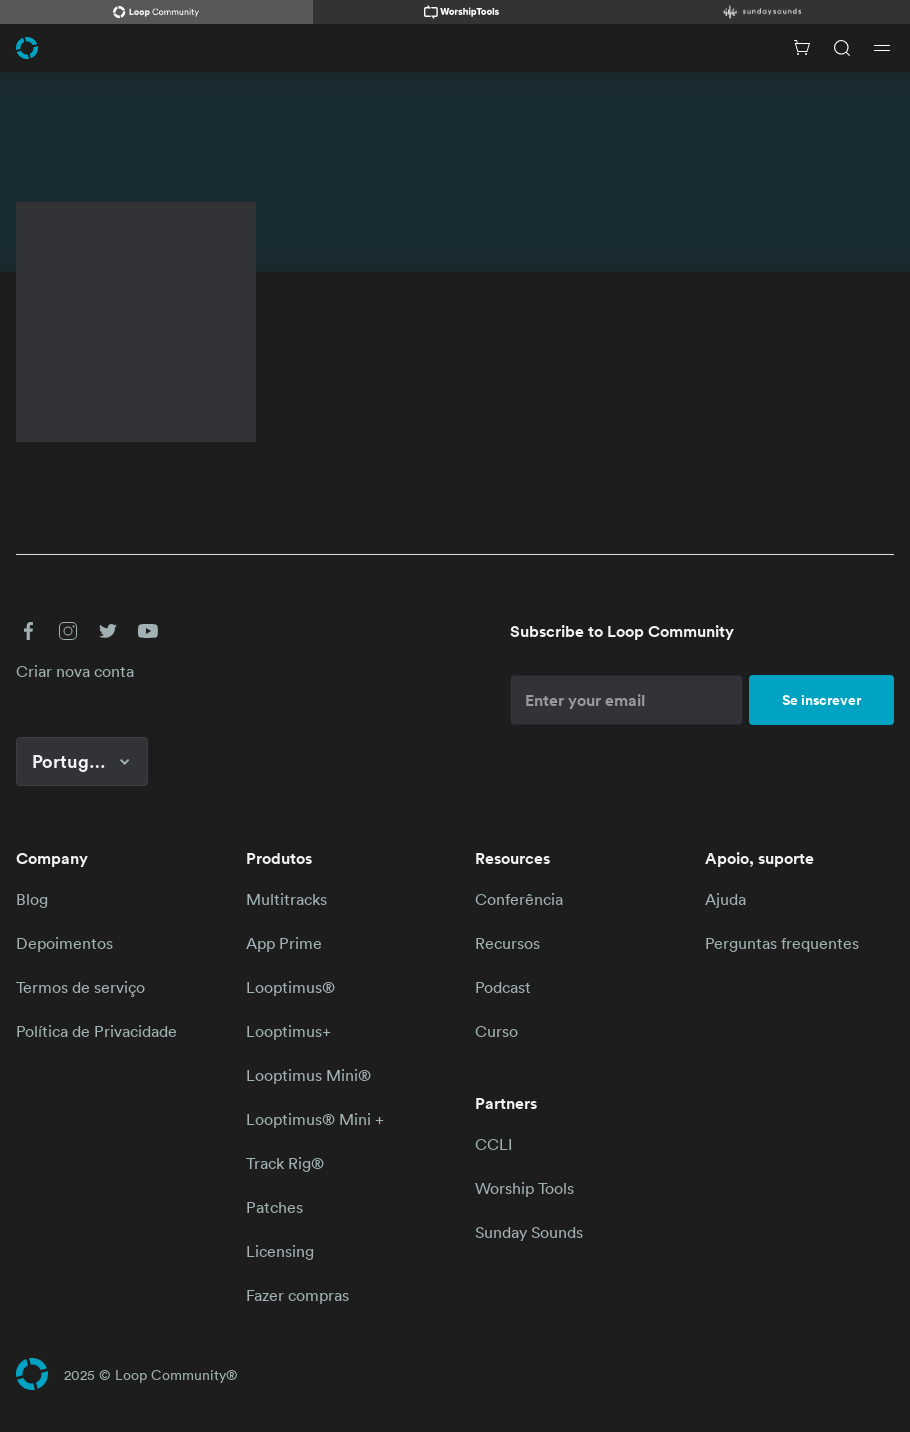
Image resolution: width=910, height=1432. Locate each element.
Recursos (507, 943)
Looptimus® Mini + (315, 1119)
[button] (28, 631)
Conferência (519, 899)
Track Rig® (285, 1163)
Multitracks (286, 899)
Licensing (280, 1251)
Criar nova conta (75, 671)
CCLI (493, 1144)
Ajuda (725, 899)
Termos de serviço (80, 987)
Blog (32, 899)
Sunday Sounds (529, 1232)
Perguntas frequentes (782, 943)
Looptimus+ (288, 1031)
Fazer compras (297, 1295)
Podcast (503, 987)
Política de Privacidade (96, 1031)
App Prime (284, 943)
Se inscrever (821, 700)
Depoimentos (64, 943)
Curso (496, 1031)
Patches (274, 1207)
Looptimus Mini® (308, 1075)
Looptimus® (290, 987)
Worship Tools (524, 1188)
